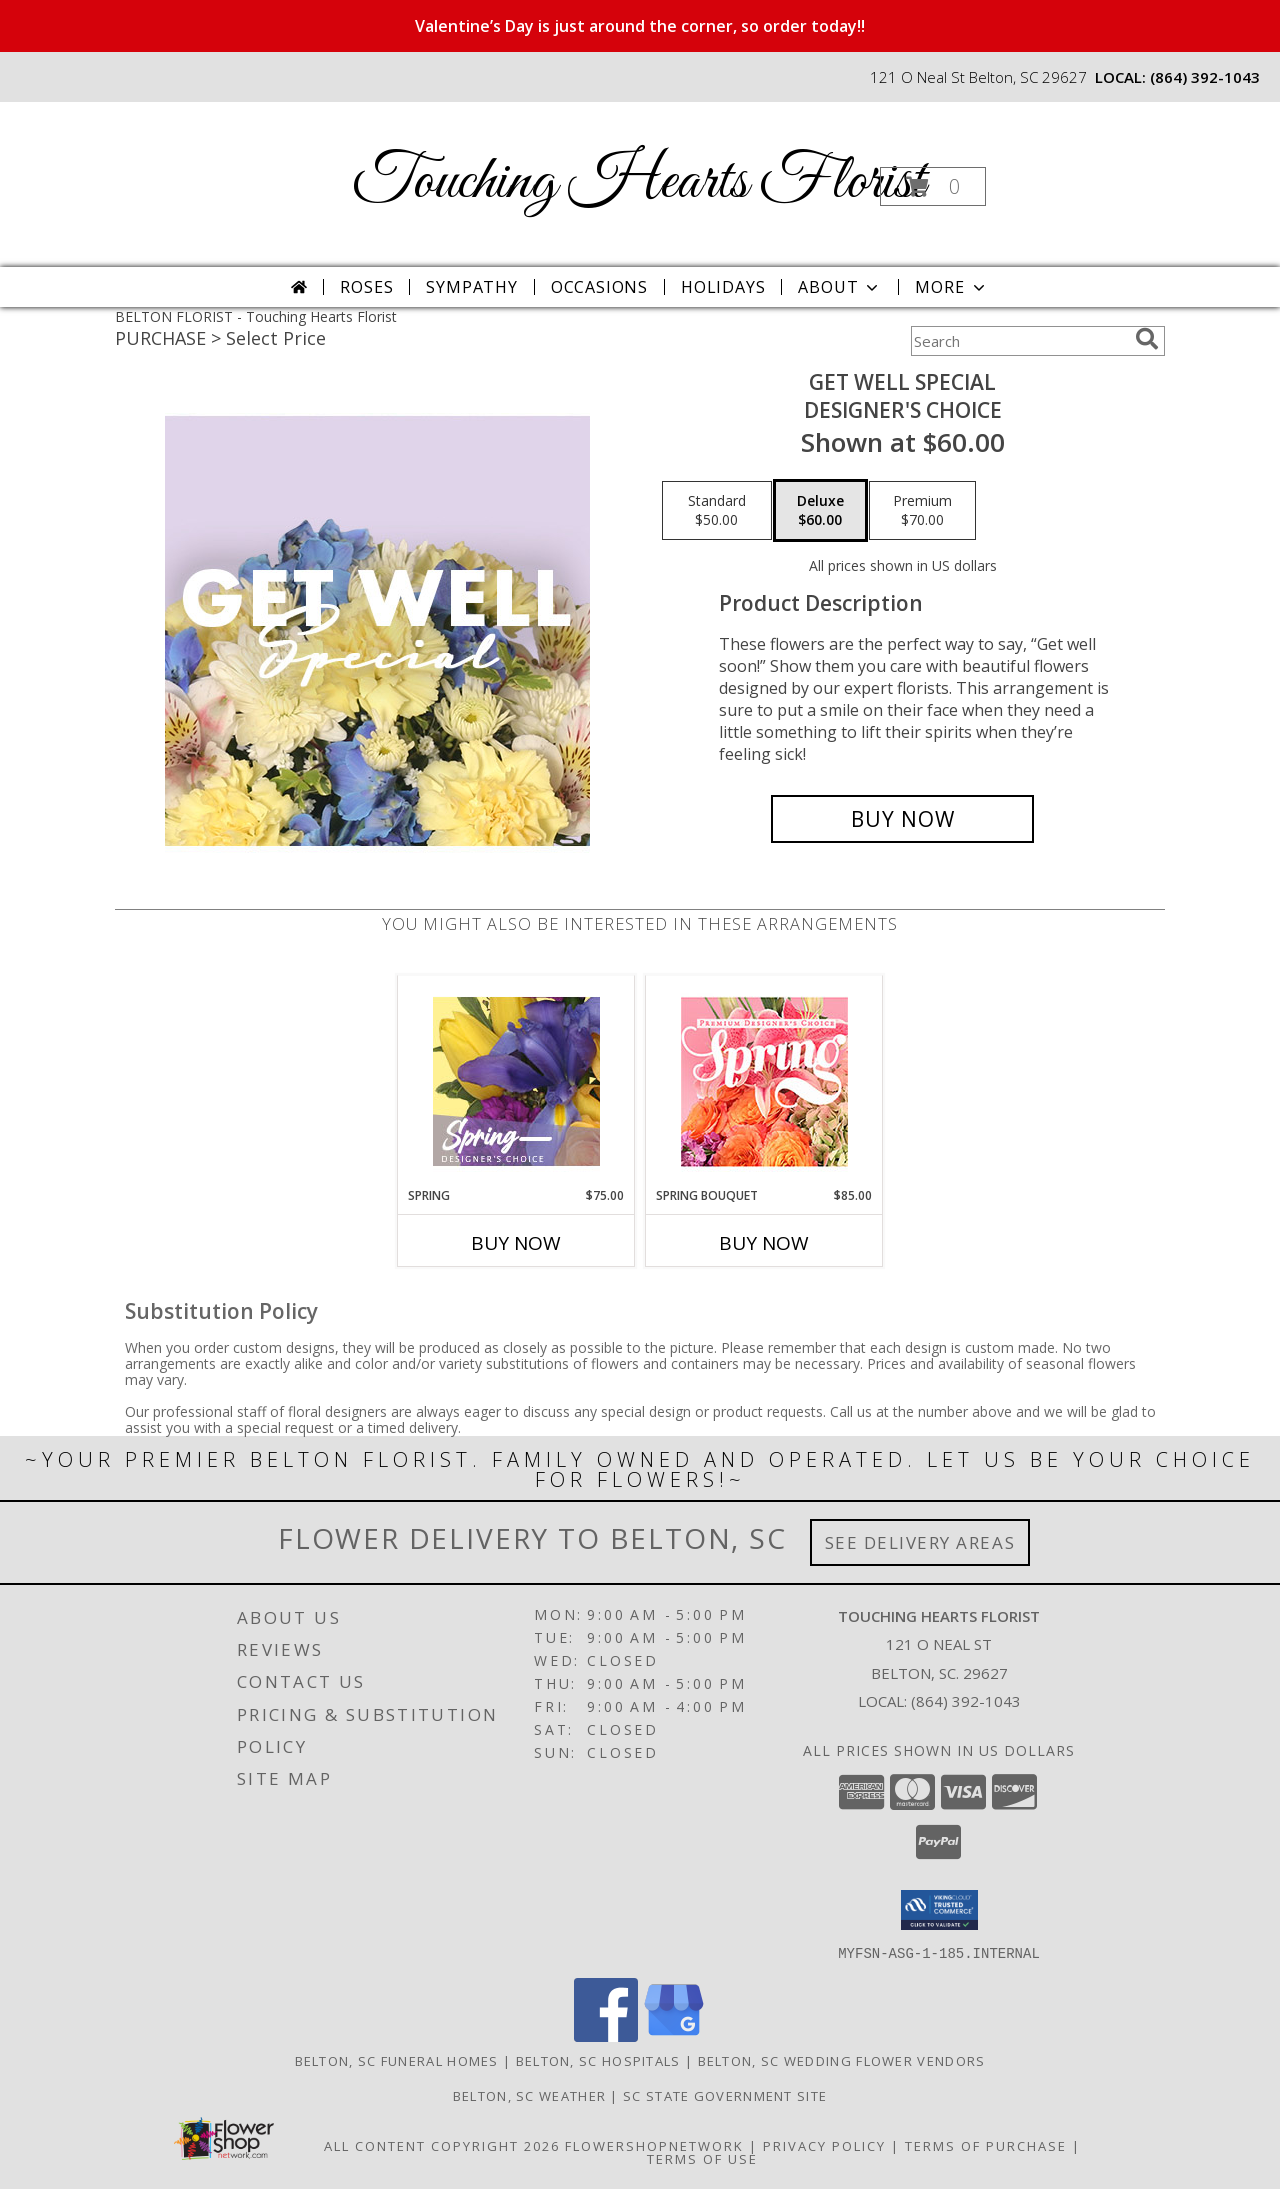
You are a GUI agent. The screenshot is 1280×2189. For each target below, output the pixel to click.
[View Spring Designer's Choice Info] (516, 1081)
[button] (933, 186)
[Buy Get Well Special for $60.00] (902, 819)
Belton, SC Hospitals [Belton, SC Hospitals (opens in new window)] (598, 2060)
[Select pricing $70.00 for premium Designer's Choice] (922, 511)
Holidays (723, 287)
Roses (366, 287)
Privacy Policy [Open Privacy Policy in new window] (824, 2145)
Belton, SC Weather (529, 2095)
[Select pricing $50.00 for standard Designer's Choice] (717, 511)
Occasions (599, 287)
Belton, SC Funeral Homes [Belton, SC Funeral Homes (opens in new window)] (397, 2060)
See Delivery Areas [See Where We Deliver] (920, 1542)
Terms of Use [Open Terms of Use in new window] (702, 2158)
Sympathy (471, 287)
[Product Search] (1019, 341)
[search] (1147, 339)
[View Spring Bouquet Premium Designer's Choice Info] (764, 1081)
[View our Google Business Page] (674, 2035)
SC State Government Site (725, 2095)
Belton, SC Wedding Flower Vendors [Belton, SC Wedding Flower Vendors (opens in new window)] (842, 2060)
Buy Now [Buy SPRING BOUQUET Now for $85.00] (764, 1243)
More (951, 287)
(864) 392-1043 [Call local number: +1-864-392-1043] (1205, 77)
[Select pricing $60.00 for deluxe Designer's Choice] (820, 511)
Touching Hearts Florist (638, 182)
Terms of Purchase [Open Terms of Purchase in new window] (986, 2145)
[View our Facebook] (606, 2035)
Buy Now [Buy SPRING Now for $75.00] (516, 1243)
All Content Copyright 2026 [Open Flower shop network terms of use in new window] (442, 2145)
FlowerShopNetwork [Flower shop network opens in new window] (654, 2145)
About (840, 287)
